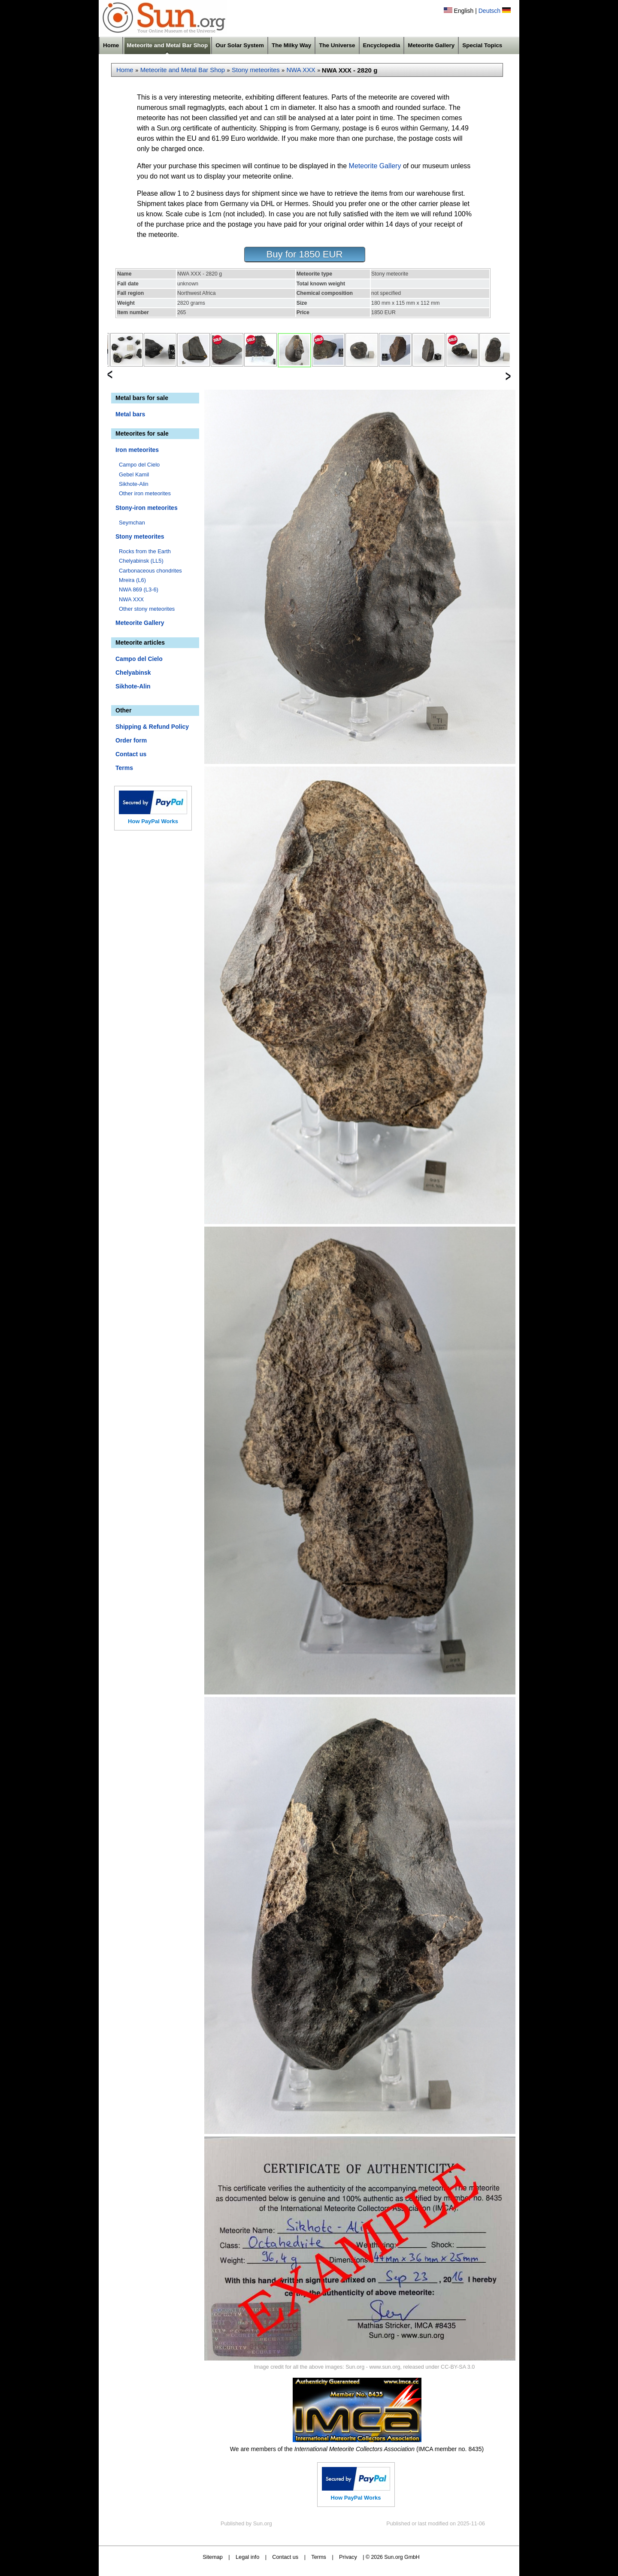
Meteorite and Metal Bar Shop (167, 45)
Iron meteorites (137, 449)
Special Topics (482, 45)
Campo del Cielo (139, 464)
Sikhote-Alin (133, 484)
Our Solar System (239, 45)
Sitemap (213, 2557)
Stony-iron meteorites (146, 507)
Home (111, 45)
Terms (124, 767)
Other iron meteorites (145, 493)
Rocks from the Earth (145, 551)
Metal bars (130, 414)
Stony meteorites (256, 70)
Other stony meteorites (147, 609)
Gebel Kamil (134, 474)
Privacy (348, 2557)
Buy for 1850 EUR (305, 254)
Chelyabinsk (133, 672)
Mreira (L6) (132, 580)
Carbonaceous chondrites (150, 570)
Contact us (130, 754)
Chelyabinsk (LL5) (141, 561)
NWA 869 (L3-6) (138, 589)
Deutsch (489, 10)
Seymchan (132, 522)
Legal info (247, 2557)
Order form (131, 740)
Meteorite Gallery (431, 45)
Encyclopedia (381, 45)
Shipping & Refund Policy (152, 726)
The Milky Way (291, 45)
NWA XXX (301, 70)
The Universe (337, 45)
